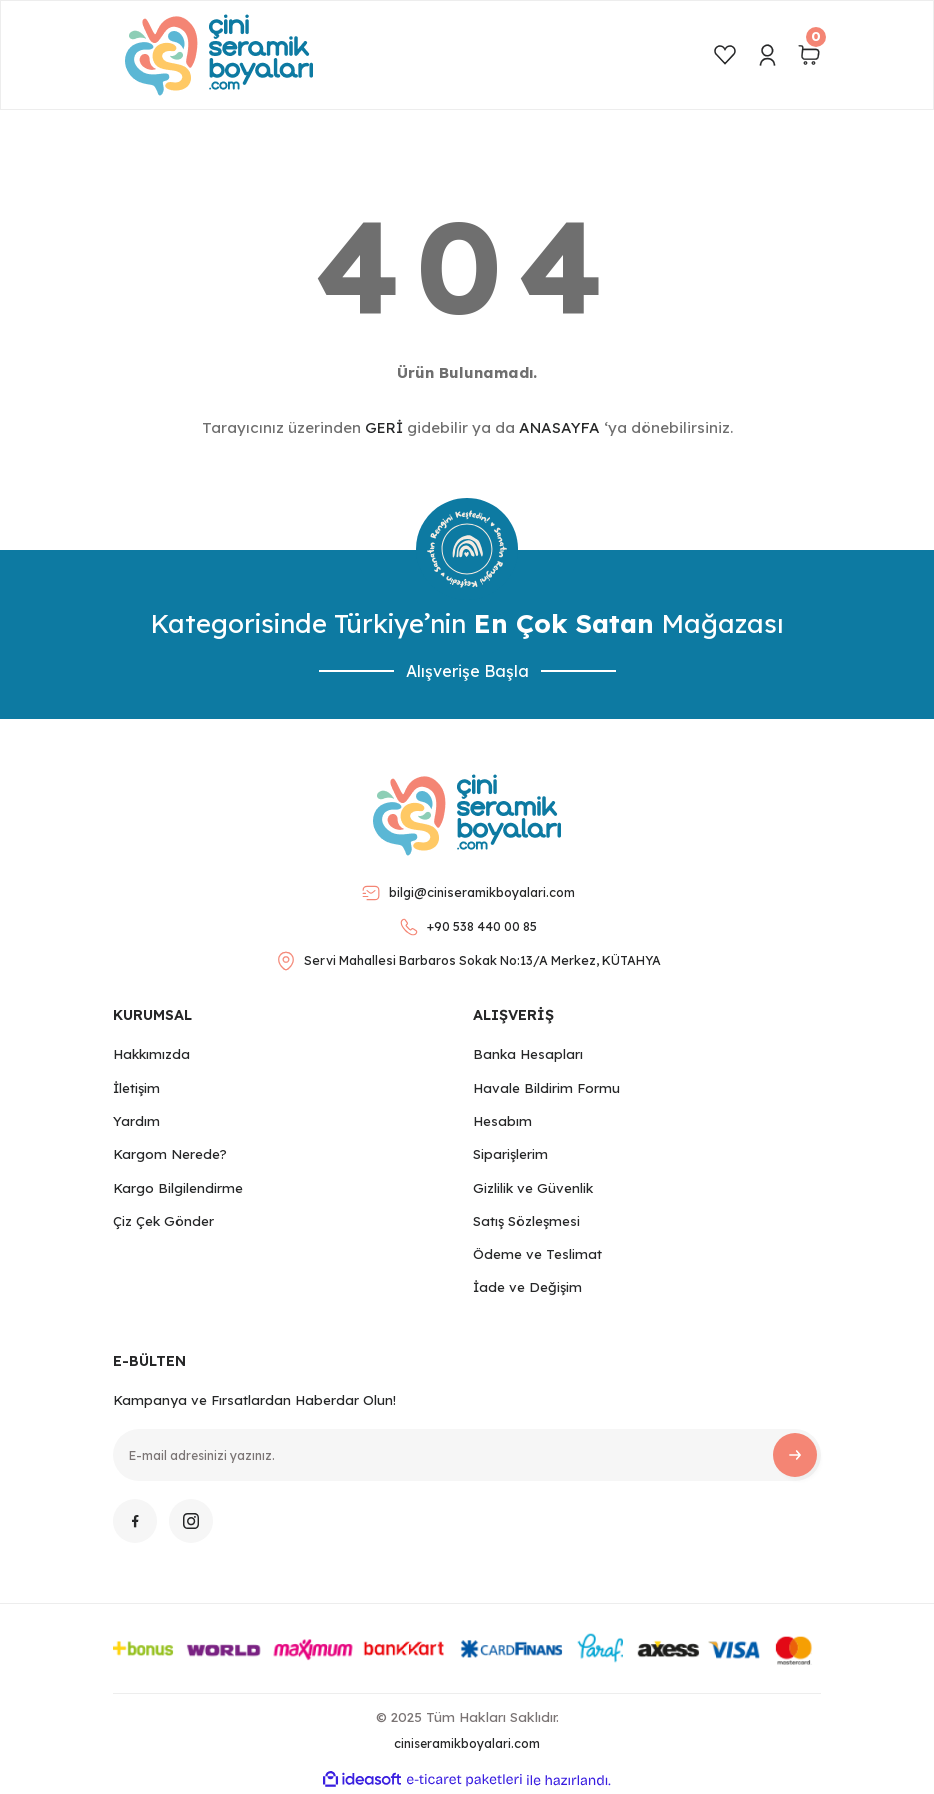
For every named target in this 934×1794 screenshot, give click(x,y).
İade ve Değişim (527, 1287)
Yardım (136, 1121)
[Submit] (795, 1455)
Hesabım (502, 1121)
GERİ (384, 427)
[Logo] (219, 55)
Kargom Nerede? (170, 1154)
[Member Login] (767, 55)
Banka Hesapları (528, 1054)
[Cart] (809, 55)
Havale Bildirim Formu (546, 1088)
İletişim (136, 1088)
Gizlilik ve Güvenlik (533, 1188)
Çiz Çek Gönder (163, 1221)
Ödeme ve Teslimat (537, 1254)
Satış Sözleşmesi (526, 1221)
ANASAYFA (559, 427)
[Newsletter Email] (467, 1455)
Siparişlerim (510, 1154)
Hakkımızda (151, 1054)
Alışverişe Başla (467, 671)
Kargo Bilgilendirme (178, 1188)
